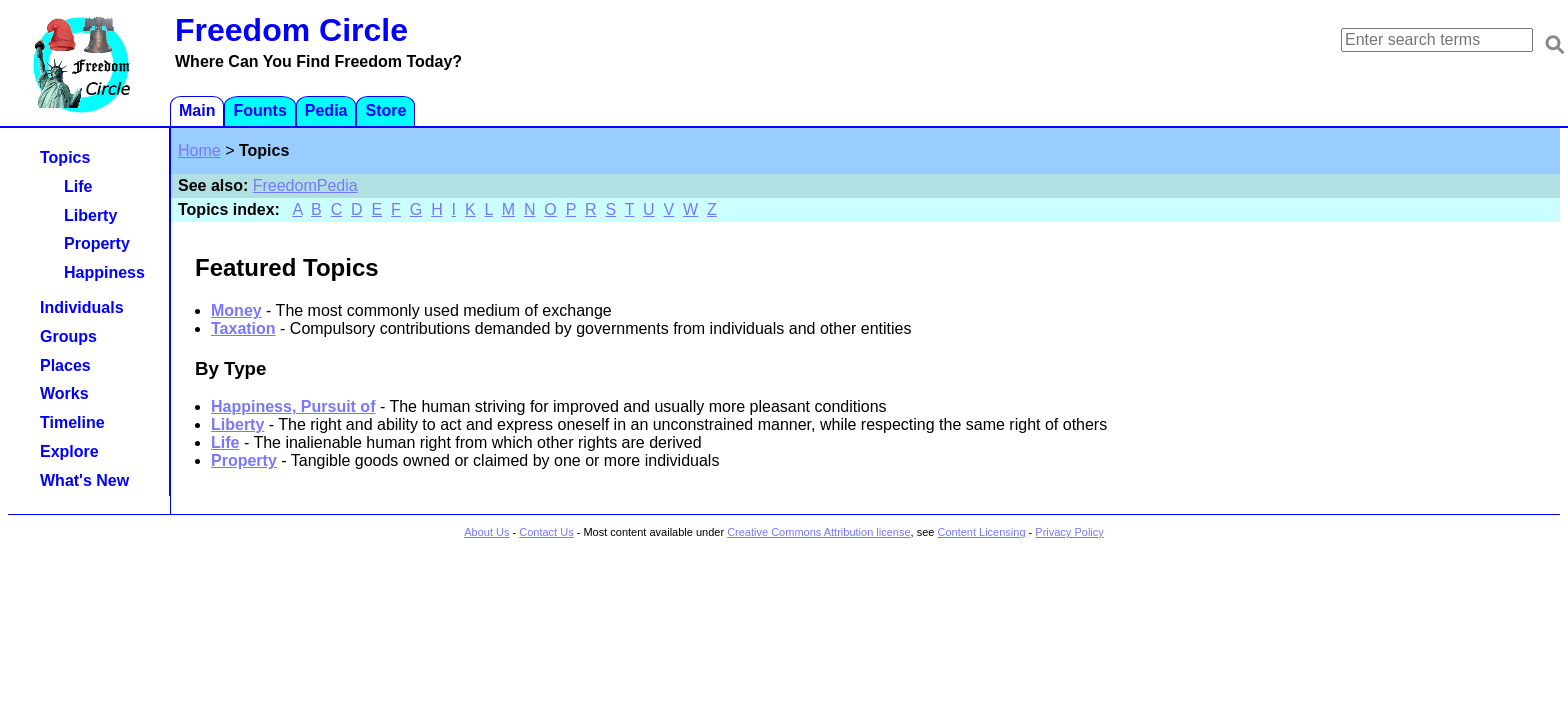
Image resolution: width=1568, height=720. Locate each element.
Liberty (237, 424)
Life (225, 442)
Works (64, 393)
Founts (259, 110)
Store (385, 110)
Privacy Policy (1069, 532)
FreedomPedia (305, 185)
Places (65, 365)
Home (199, 150)
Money (236, 310)
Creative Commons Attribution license (818, 532)
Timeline (72, 422)
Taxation (243, 328)
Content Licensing (981, 532)
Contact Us (546, 532)
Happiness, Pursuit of (293, 406)
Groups (68, 336)
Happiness (104, 272)
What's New (84, 480)
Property (244, 460)
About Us (486, 532)
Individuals (82, 307)
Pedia (326, 110)
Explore (69, 451)
